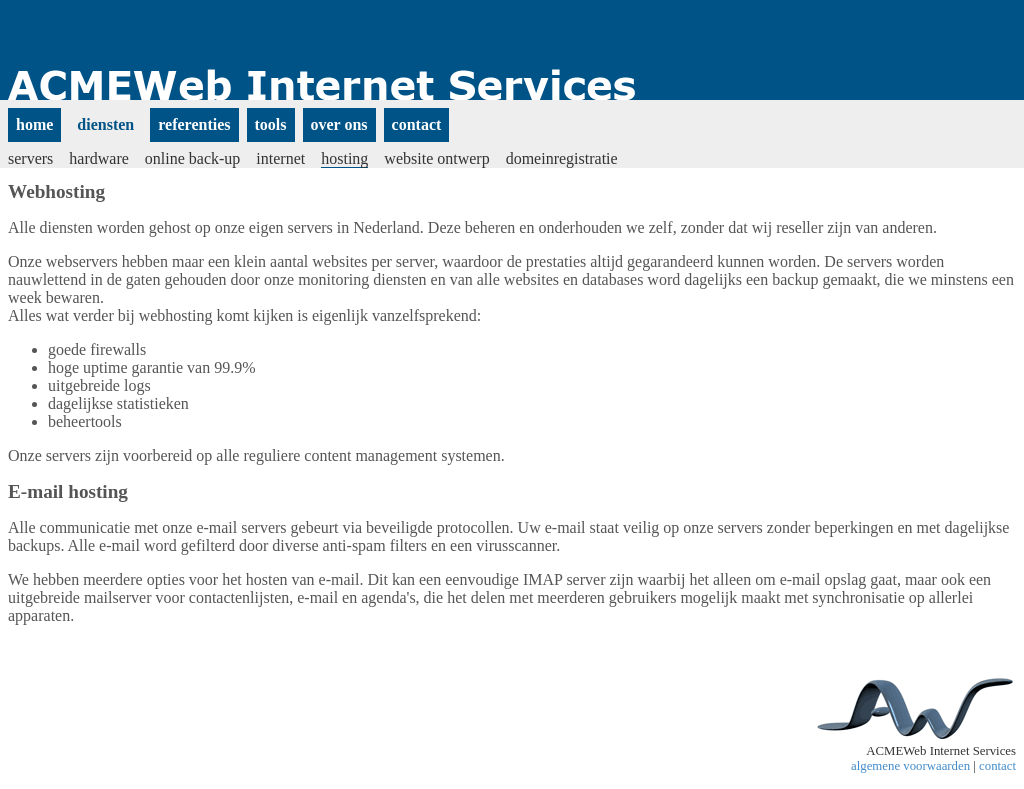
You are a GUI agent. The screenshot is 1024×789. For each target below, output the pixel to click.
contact (997, 766)
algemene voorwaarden (910, 766)
